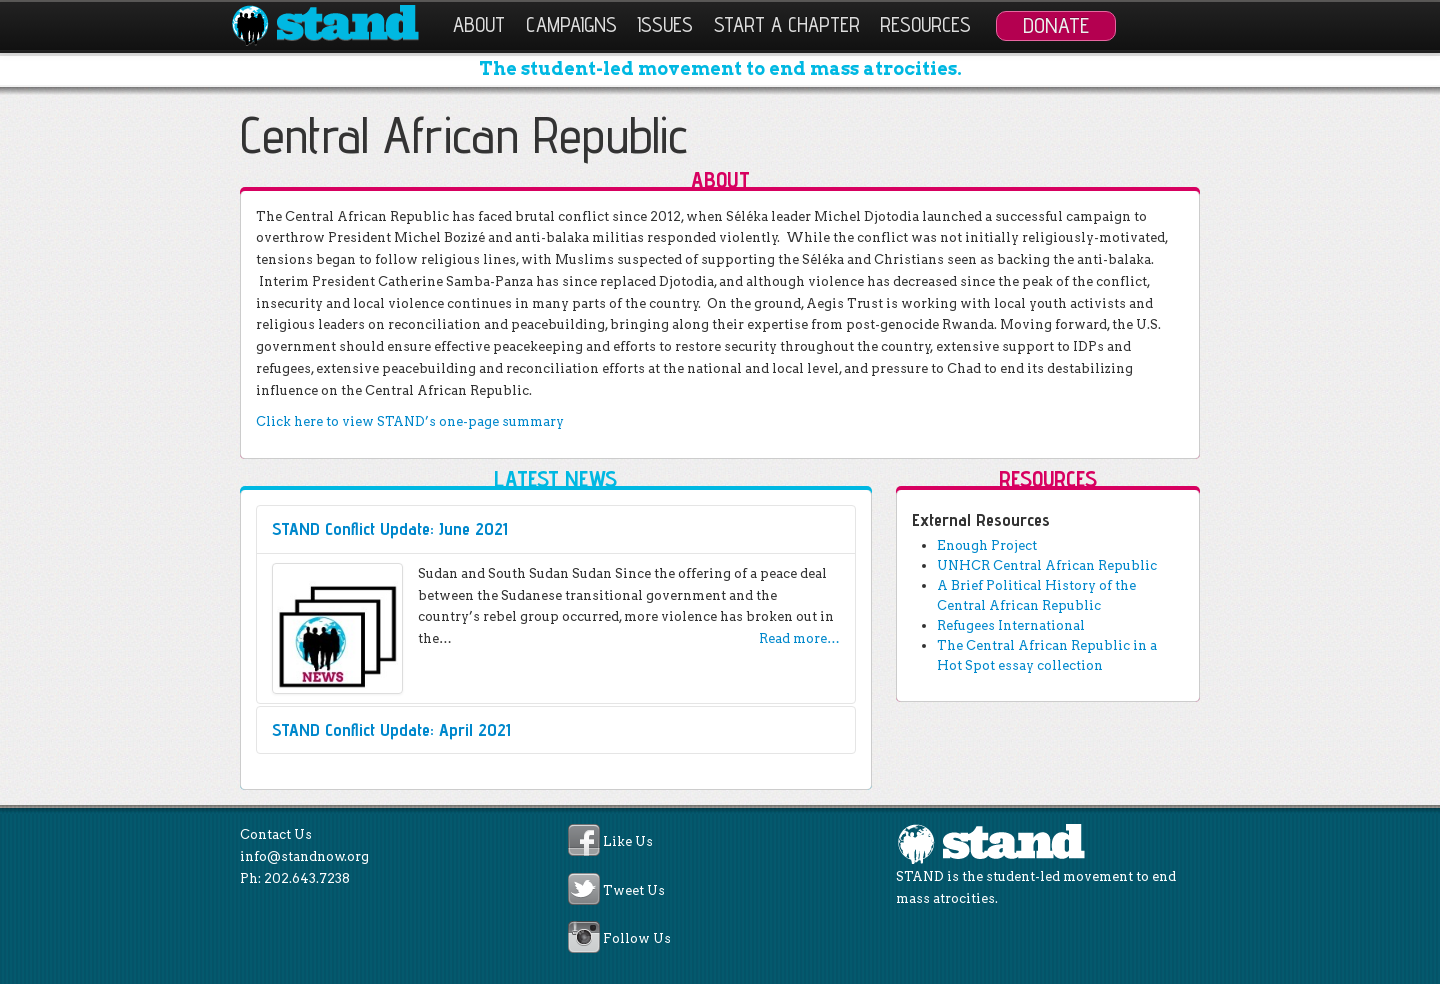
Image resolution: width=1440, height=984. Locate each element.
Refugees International (1011, 625)
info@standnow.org (304, 856)
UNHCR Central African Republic (1047, 565)
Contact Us (276, 834)
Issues (665, 24)
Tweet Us (634, 890)
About (479, 24)
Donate (1056, 25)
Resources (925, 24)
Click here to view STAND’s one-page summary (410, 421)
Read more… (799, 638)
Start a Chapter (787, 24)
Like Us (628, 842)
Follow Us (637, 938)
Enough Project (987, 545)
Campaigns (571, 24)
